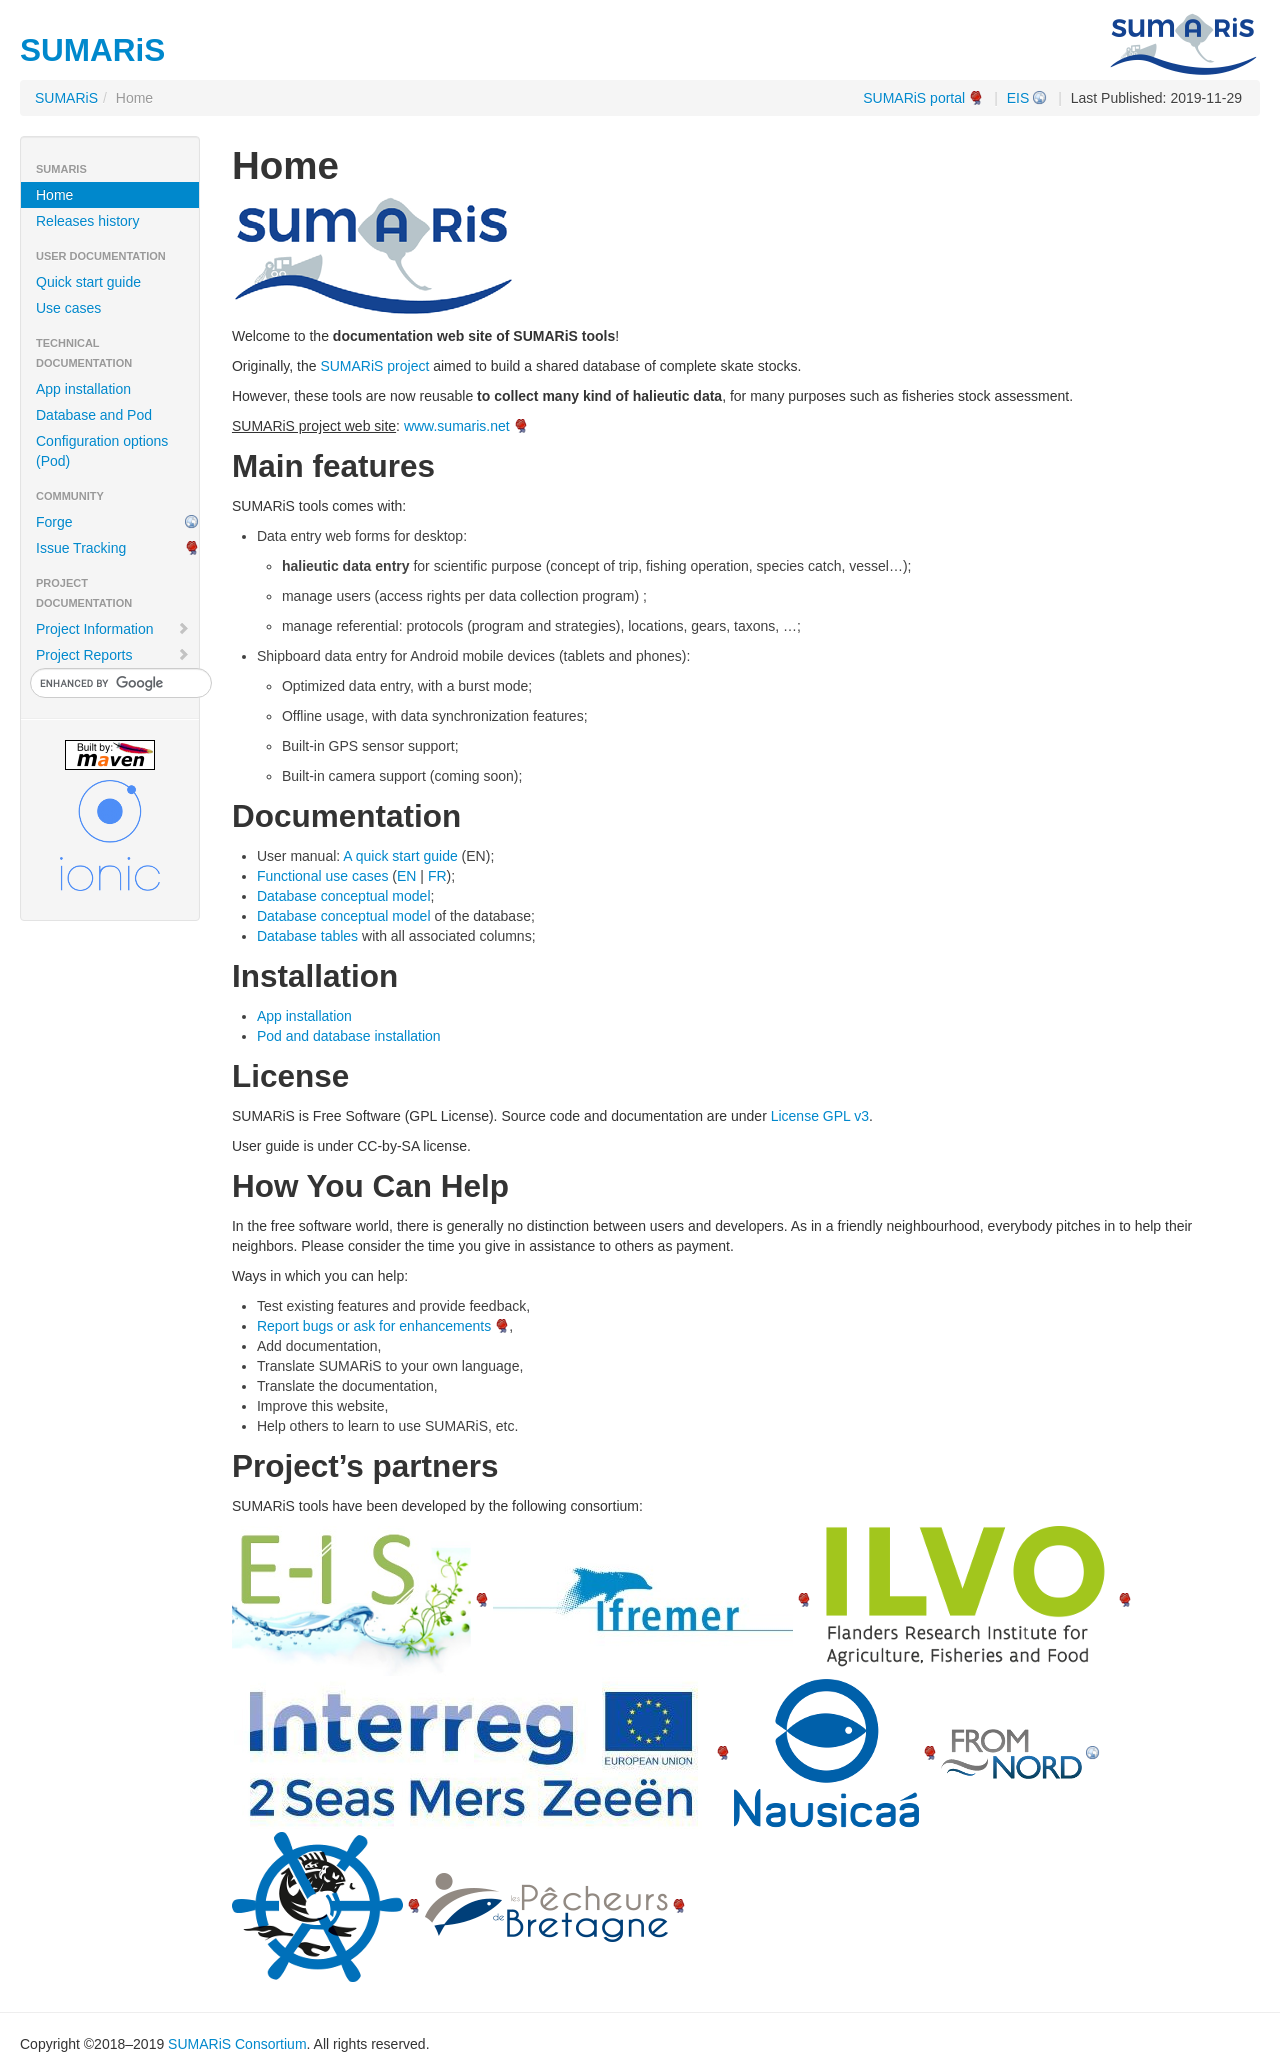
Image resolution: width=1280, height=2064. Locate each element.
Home (54, 195)
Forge (54, 522)
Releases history (88, 221)
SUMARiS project (374, 366)
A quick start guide (400, 856)
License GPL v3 (820, 1116)
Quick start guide (88, 282)
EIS (1018, 98)
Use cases (68, 308)
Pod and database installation (349, 1036)
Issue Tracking (81, 548)
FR (437, 876)
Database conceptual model (344, 896)
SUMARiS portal (914, 98)
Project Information (113, 629)
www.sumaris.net (457, 426)
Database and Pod (94, 415)
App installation (83, 389)
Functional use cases (323, 876)
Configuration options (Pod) (102, 451)
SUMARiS (66, 98)
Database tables (307, 936)
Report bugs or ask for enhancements (374, 1326)
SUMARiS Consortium (237, 2044)
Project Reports (113, 655)
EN (406, 876)
